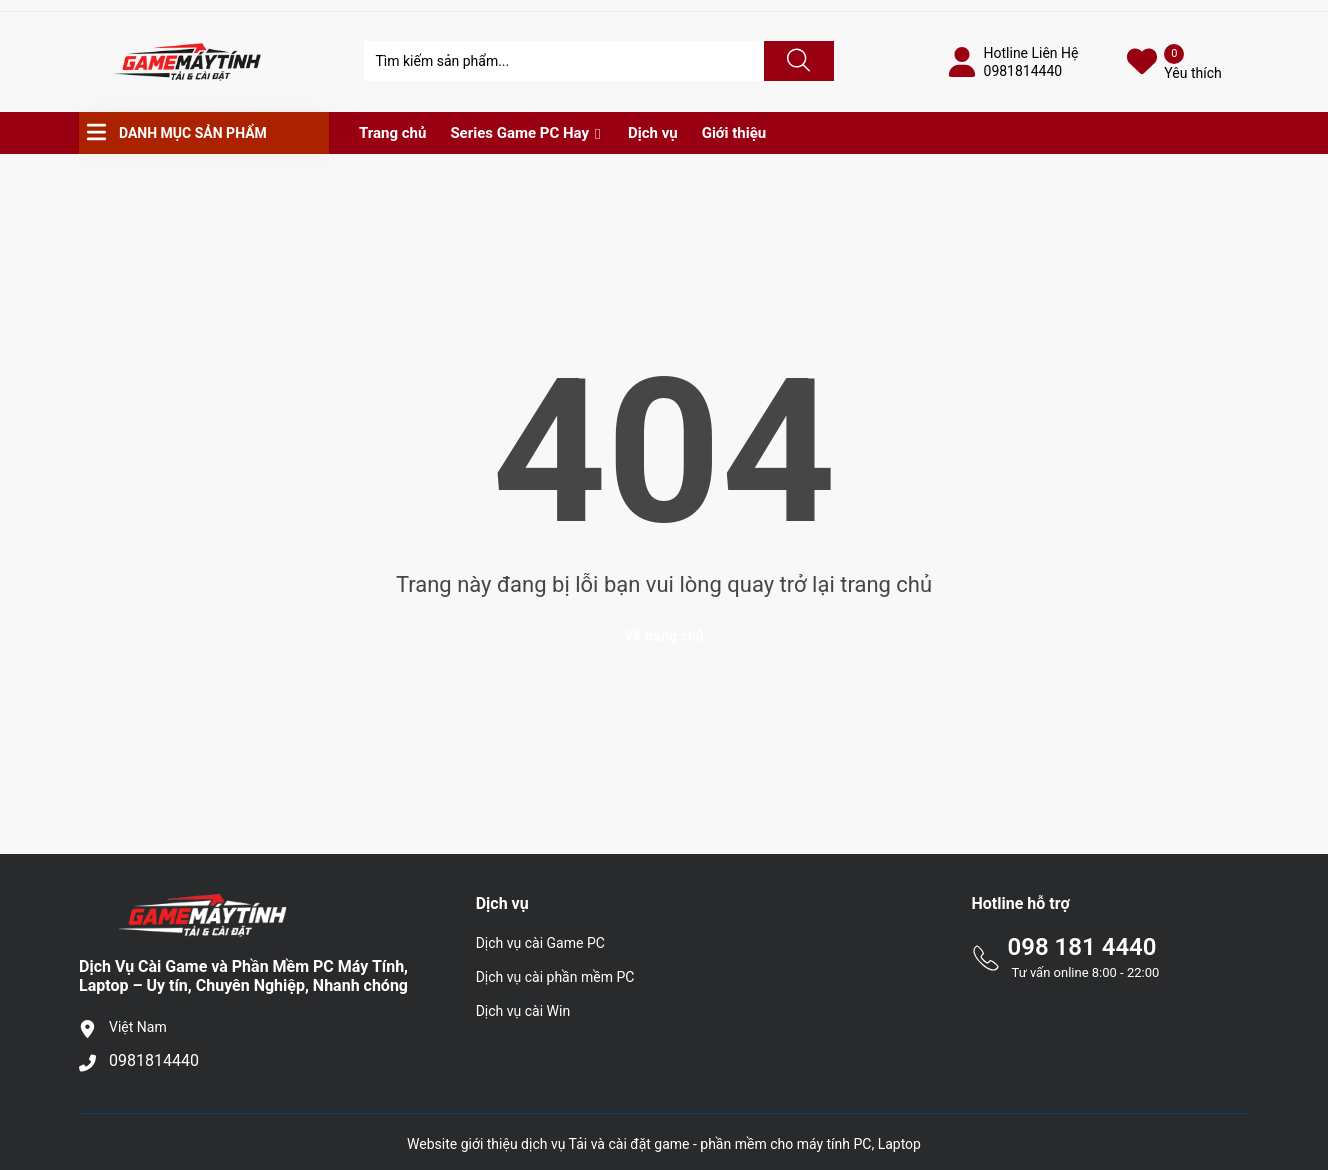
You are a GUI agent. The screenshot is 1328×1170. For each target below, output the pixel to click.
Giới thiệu (734, 133)
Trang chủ (392, 133)
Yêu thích (1192, 73)
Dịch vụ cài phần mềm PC (555, 977)
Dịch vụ (653, 133)
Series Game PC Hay (519, 133)
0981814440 (1023, 71)
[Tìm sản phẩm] (564, 61)
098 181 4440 (1081, 947)
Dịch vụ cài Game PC (540, 943)
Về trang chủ (663, 636)
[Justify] (796, 61)
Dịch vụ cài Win (523, 1011)
